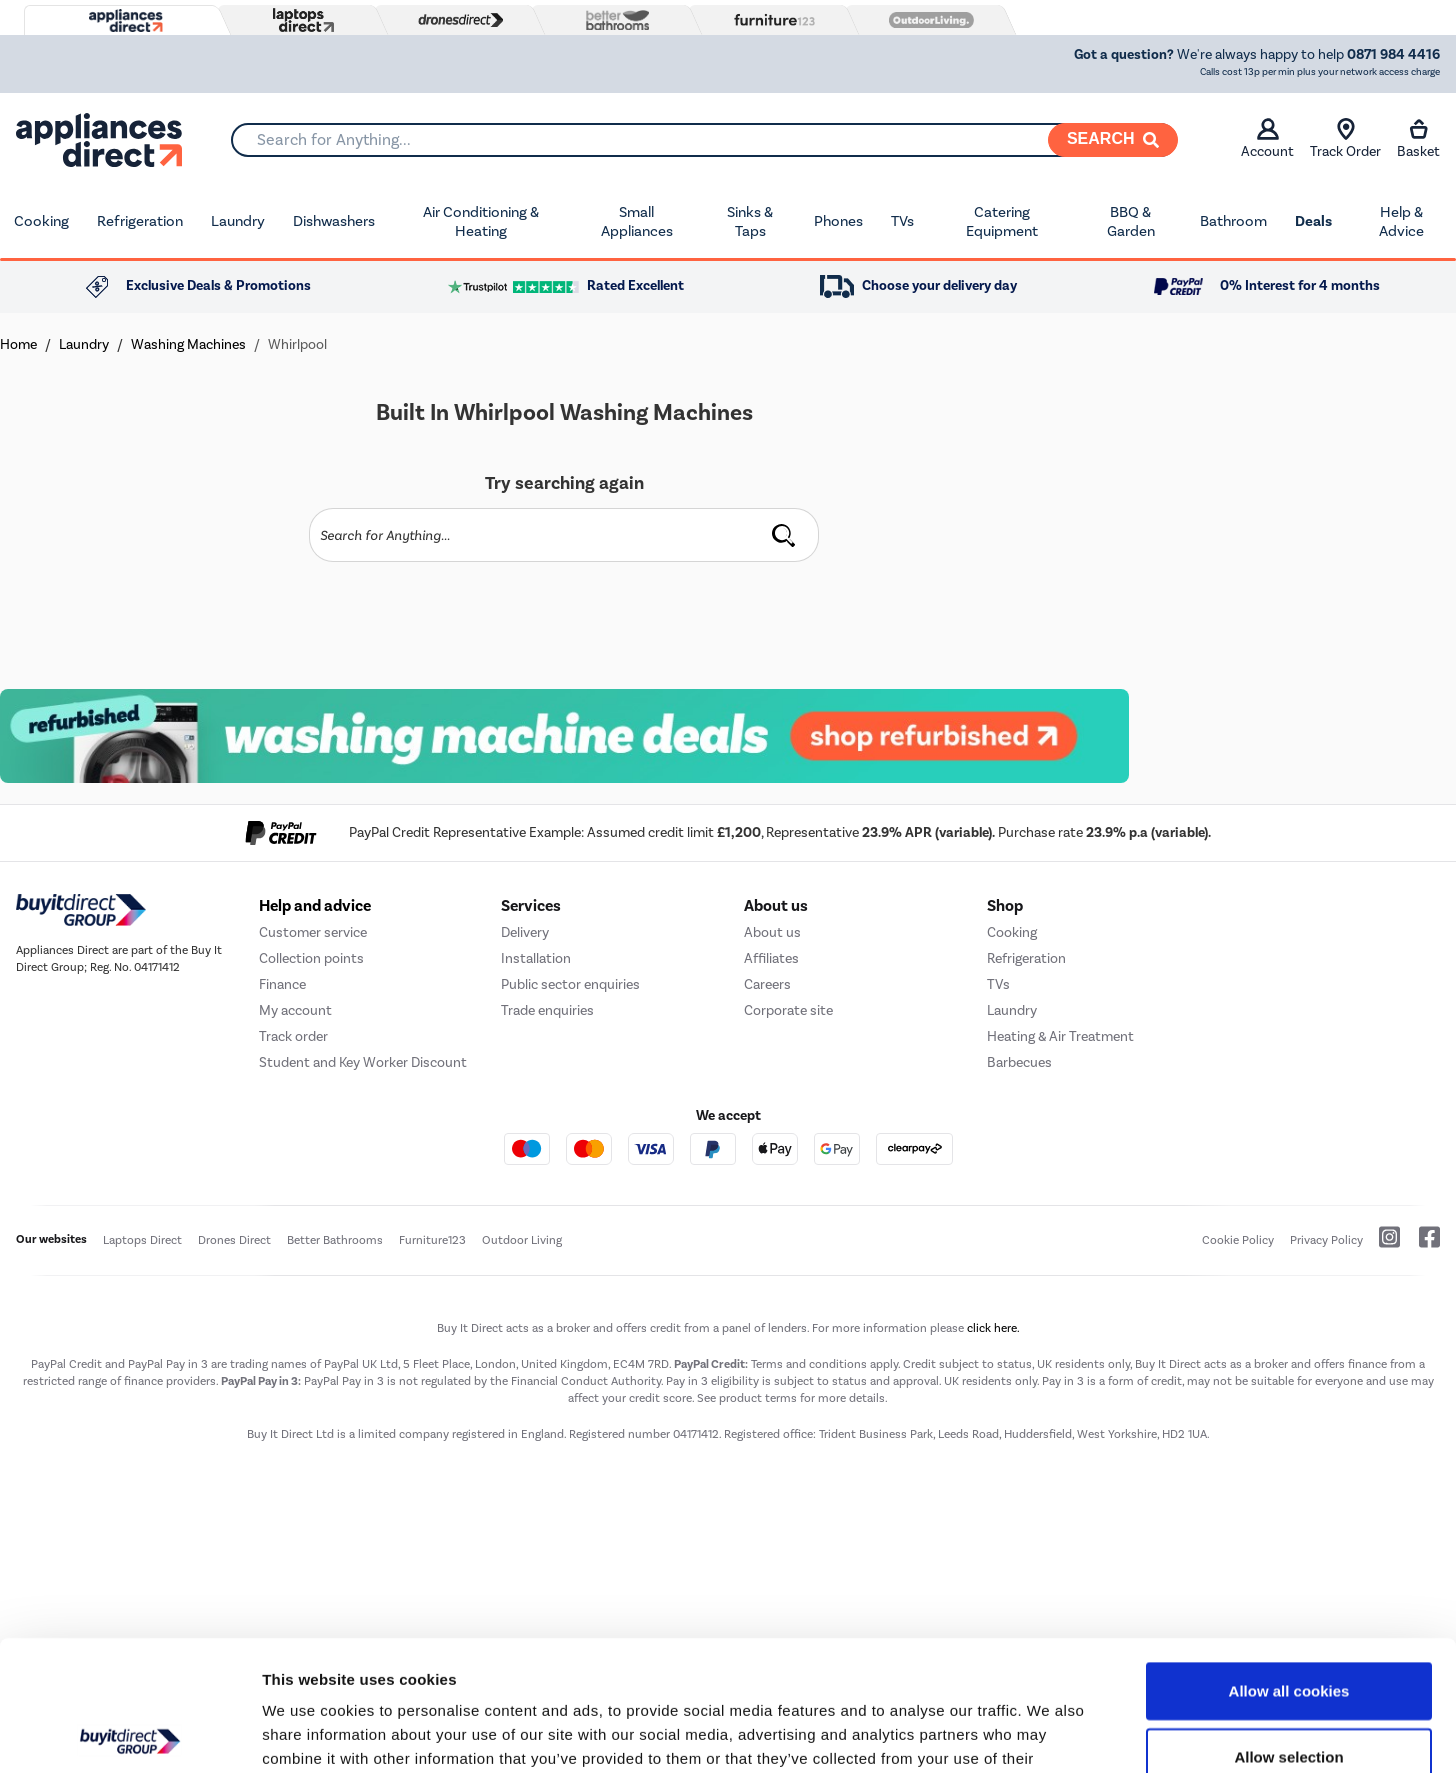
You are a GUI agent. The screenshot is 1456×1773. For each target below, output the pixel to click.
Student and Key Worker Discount (363, 1062)
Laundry (238, 221)
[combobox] (704, 140)
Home (18, 344)
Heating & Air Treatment (1060, 1036)
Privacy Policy (1326, 1240)
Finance (282, 984)
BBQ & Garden (1131, 222)
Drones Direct (234, 1240)
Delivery (525, 932)
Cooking (41, 221)
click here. (993, 1328)
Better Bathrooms (335, 1240)
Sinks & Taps (750, 222)
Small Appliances (637, 222)
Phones (838, 221)
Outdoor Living (522, 1240)
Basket (1418, 139)
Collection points (311, 958)
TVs (902, 221)
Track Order (1345, 139)
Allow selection (1288, 1626)
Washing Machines (188, 344)
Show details (1049, 1733)
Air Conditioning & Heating (481, 222)
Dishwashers (334, 221)
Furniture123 (432, 1240)
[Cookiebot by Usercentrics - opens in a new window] (129, 1734)
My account (295, 1010)
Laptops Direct (142, 1240)
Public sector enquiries (570, 984)
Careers (767, 984)
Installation (536, 958)
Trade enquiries (547, 1010)
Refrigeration (140, 221)
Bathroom (1233, 221)
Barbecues (1019, 1062)
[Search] (1113, 140)
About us (772, 932)
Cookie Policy (1238, 1240)
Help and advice (315, 906)
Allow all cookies (1289, 1560)
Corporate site (788, 1010)
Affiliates (771, 958)
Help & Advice (1401, 222)
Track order (293, 1036)
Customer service (313, 932)
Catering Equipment (1002, 222)
